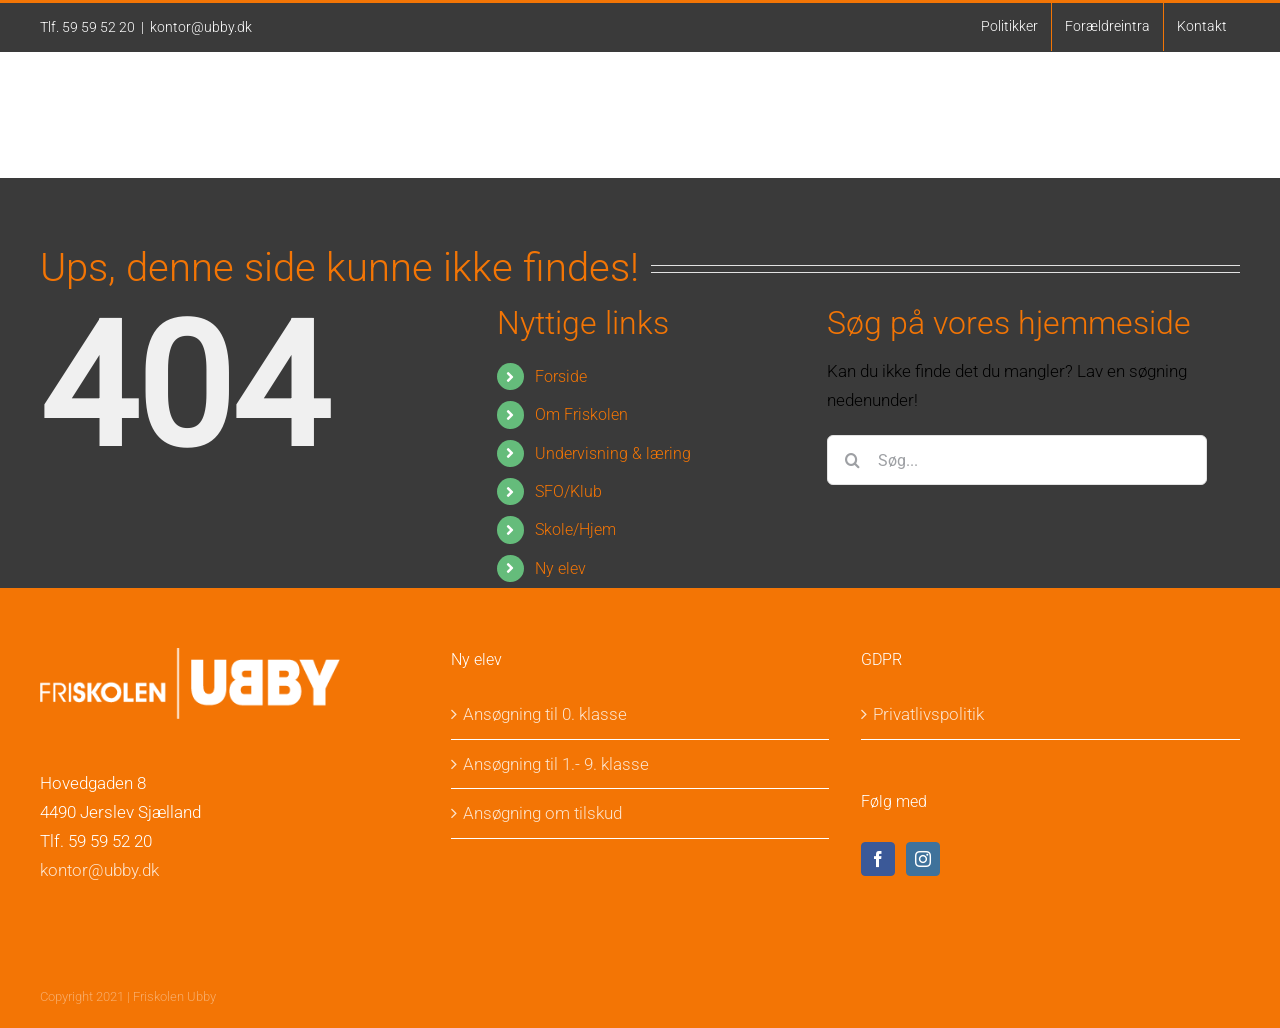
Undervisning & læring (613, 453)
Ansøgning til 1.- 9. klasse (556, 764)
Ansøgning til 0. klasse (545, 714)
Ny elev (560, 568)
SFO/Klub (568, 491)
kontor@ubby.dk (201, 27)
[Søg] (852, 460)
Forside (561, 376)
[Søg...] (1017, 460)
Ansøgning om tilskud (542, 813)
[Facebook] (878, 859)
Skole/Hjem (575, 529)
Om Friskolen (581, 414)
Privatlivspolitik (928, 714)
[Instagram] (923, 859)
